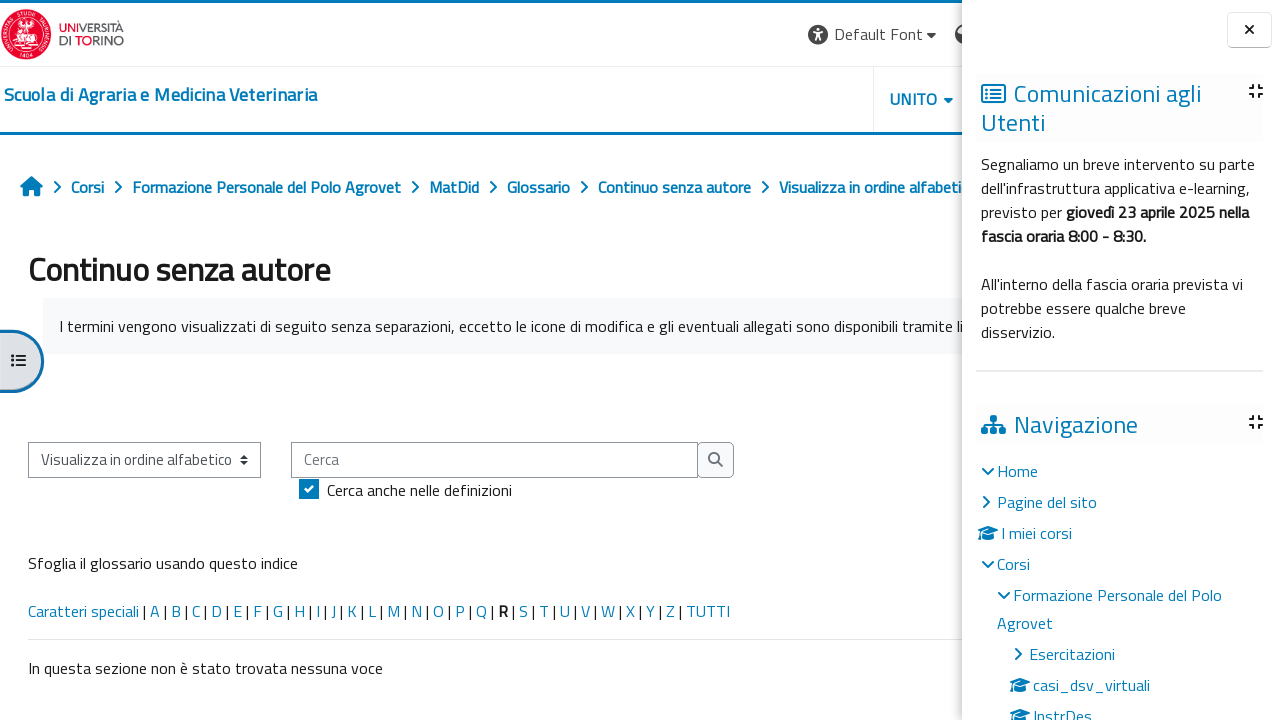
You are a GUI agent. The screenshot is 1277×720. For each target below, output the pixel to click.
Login (927, 34)
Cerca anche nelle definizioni (419, 558)
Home (1017, 471)
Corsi (1013, 564)
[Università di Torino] (62, 32)
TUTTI (708, 679)
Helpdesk (841, 99)
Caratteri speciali (83, 679)
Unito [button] (728, 99)
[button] (687, 34)
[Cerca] (494, 528)
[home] (160, 95)
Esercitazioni (1072, 654)
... (932, 465)
